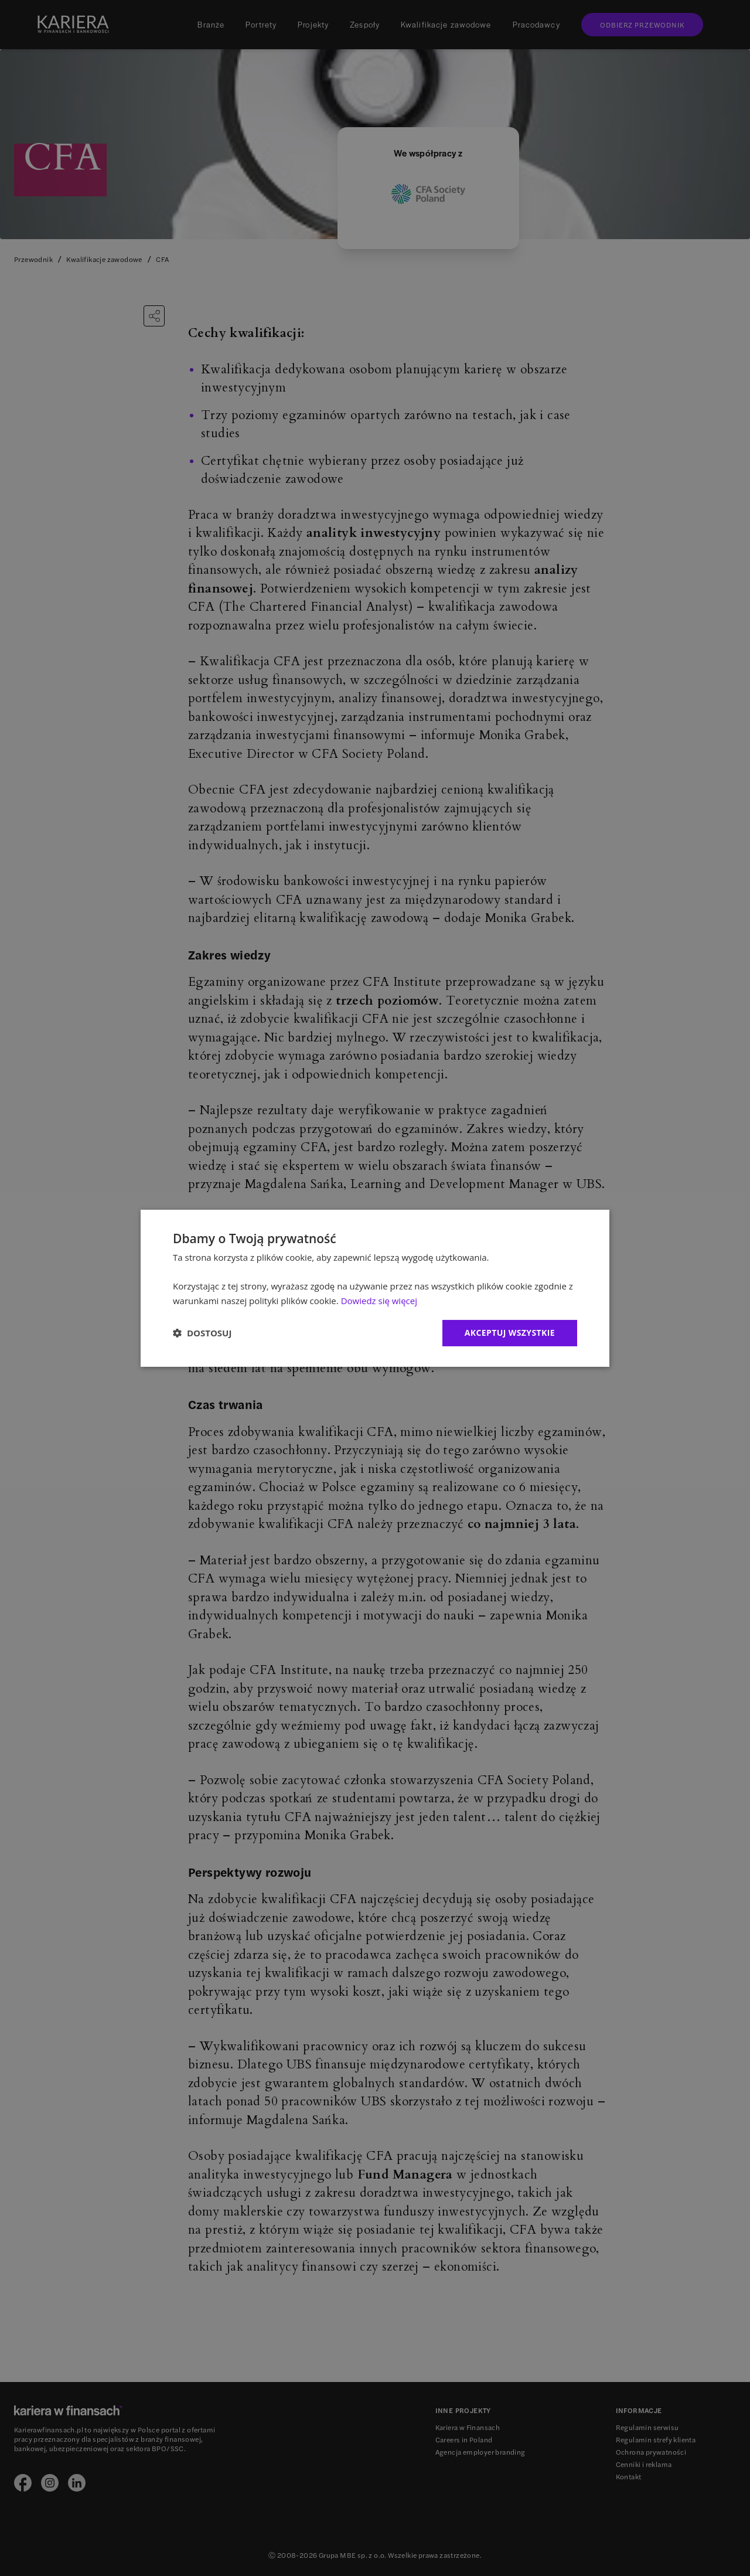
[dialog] (375, 1287)
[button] (202, 1332)
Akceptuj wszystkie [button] (510, 1332)
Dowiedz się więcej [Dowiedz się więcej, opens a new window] (379, 1300)
